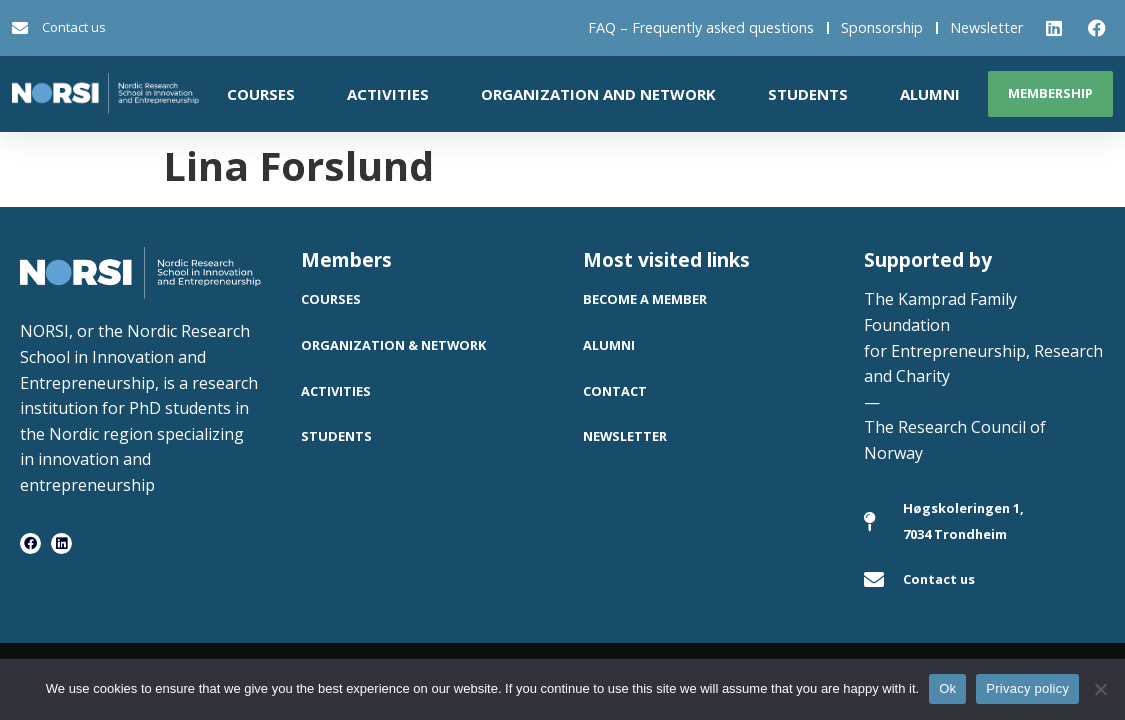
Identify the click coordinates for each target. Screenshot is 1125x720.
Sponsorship (882, 27)
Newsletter (986, 27)
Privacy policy (1027, 688)
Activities (388, 94)
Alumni (930, 94)
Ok (947, 688)
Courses (261, 94)
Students (808, 94)
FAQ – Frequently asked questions (701, 27)
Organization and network (598, 94)
